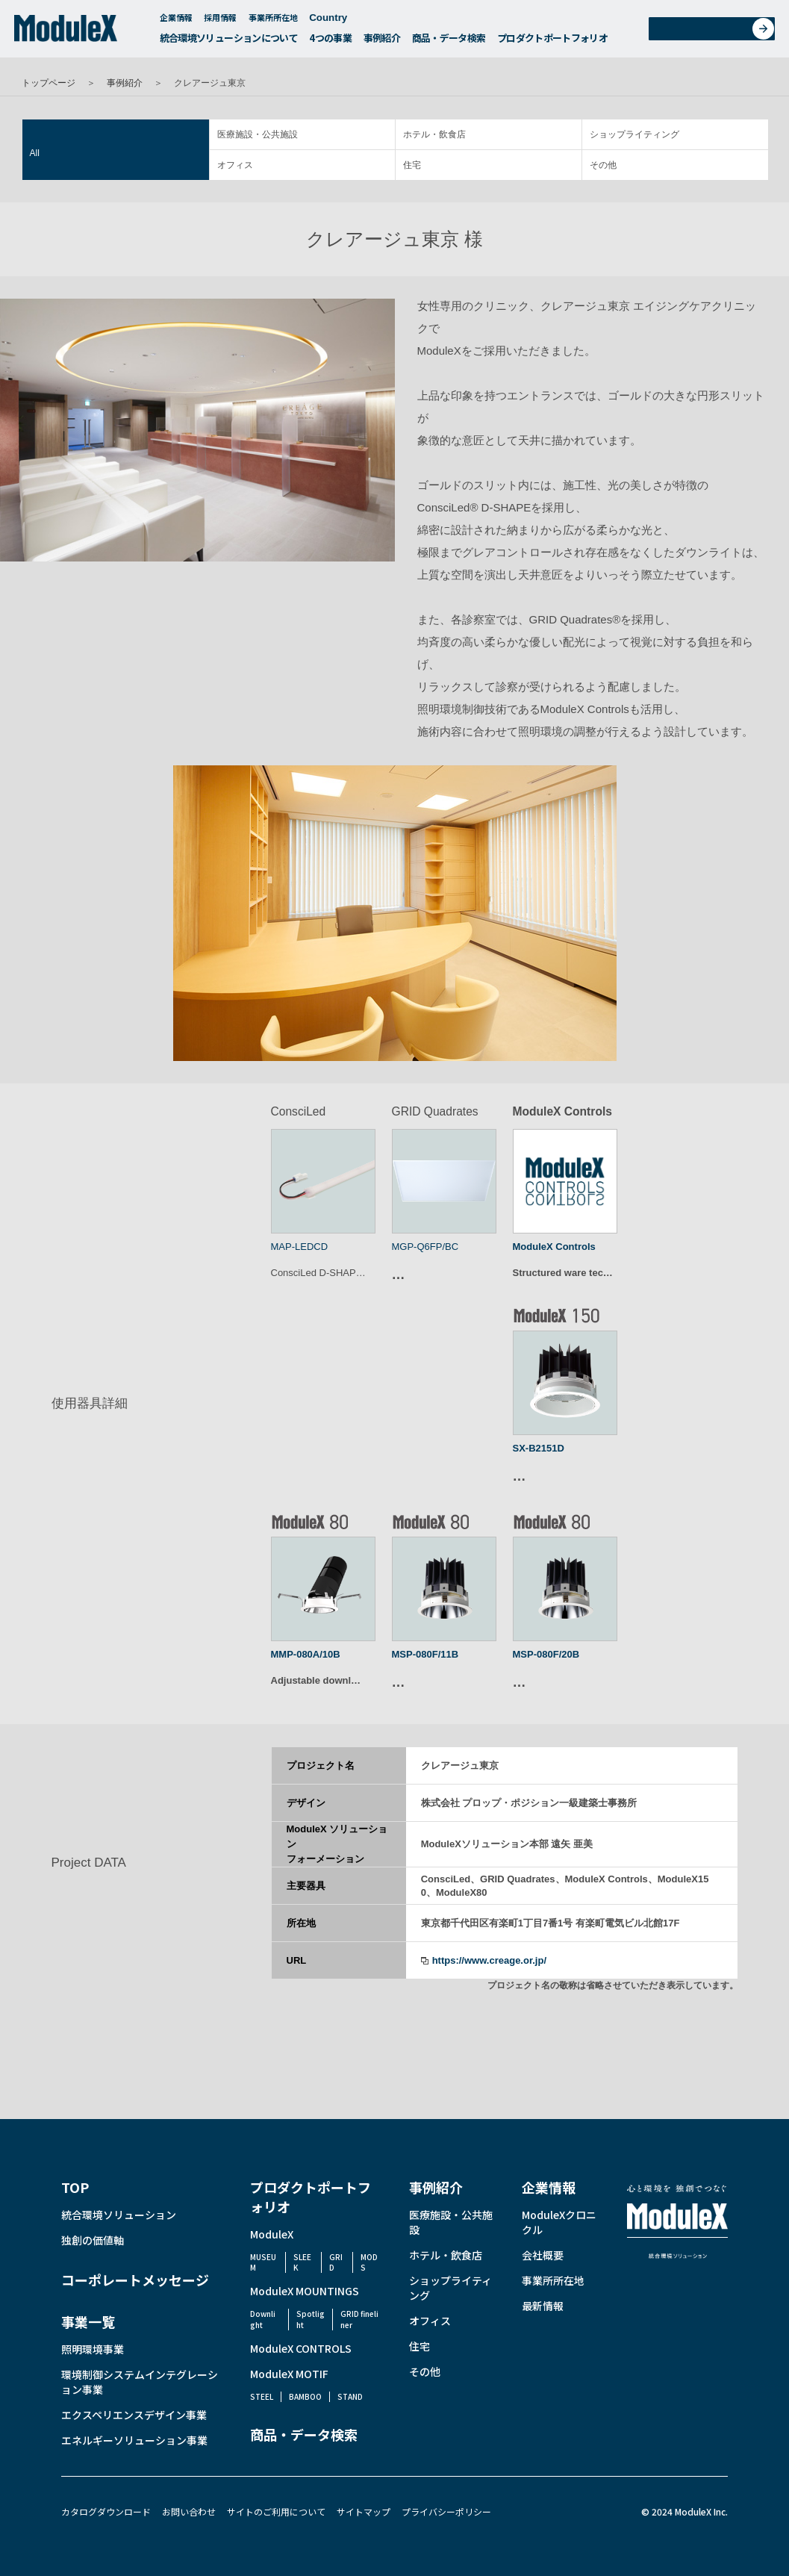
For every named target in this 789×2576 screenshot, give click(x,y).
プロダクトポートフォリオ (552, 42)
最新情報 (543, 2305)
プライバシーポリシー (446, 2511)
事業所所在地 (273, 22)
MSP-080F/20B (546, 1654)
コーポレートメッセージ (135, 2279)
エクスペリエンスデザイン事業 (134, 2414)
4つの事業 (330, 42)
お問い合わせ (716, 32)
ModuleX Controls (554, 1246)
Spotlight (310, 2319)
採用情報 (220, 22)
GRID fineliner (359, 2319)
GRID (336, 2262)
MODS (369, 2262)
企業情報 (176, 22)
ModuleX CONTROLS (301, 2348)
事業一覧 (88, 2321)
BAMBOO (305, 2396)
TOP (75, 2187)
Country (335, 22)
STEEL (261, 2396)
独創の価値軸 (92, 2240)
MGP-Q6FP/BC (425, 1246)
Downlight (262, 2319)
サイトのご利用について (276, 2511)
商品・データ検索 (449, 42)
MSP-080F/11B (425, 1654)
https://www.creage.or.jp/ (489, 1960)
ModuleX (271, 2234)
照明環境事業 (92, 2349)
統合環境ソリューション (118, 2214)
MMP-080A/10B (305, 1654)
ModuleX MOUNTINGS (304, 2290)
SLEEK (302, 2262)
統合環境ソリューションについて (229, 42)
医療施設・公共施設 (257, 134)
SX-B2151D (538, 1448)
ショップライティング (634, 134)
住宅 (412, 165)
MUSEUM (263, 2262)
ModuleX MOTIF (289, 2373)
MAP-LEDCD (299, 1246)
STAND (350, 2396)
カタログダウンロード (106, 2511)
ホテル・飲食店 (434, 134)
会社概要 (543, 2254)
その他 (603, 165)
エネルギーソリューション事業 (134, 2440)
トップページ (48, 83)
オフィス (235, 165)
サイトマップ (363, 2511)
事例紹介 (382, 42)
